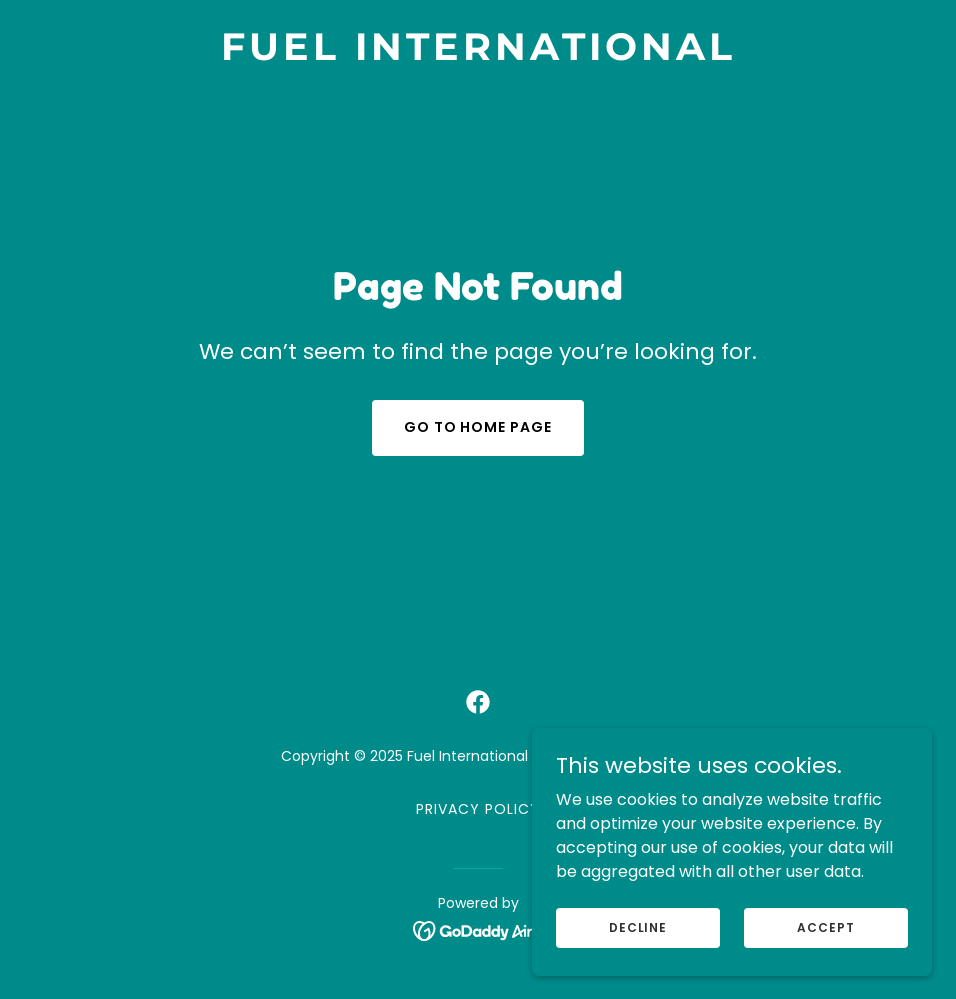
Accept (825, 926)
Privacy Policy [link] (478, 809)
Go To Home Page (478, 427)
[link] (478, 54)
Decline (638, 926)
